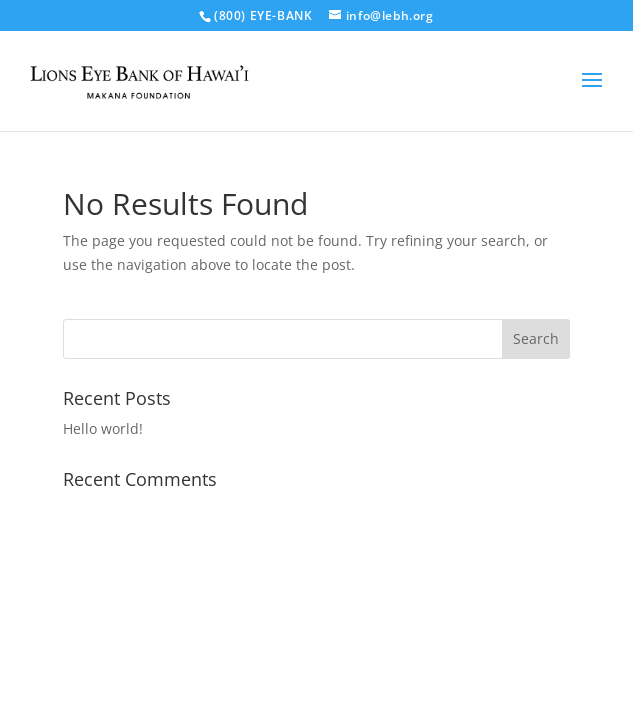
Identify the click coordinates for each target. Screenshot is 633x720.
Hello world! (103, 428)
